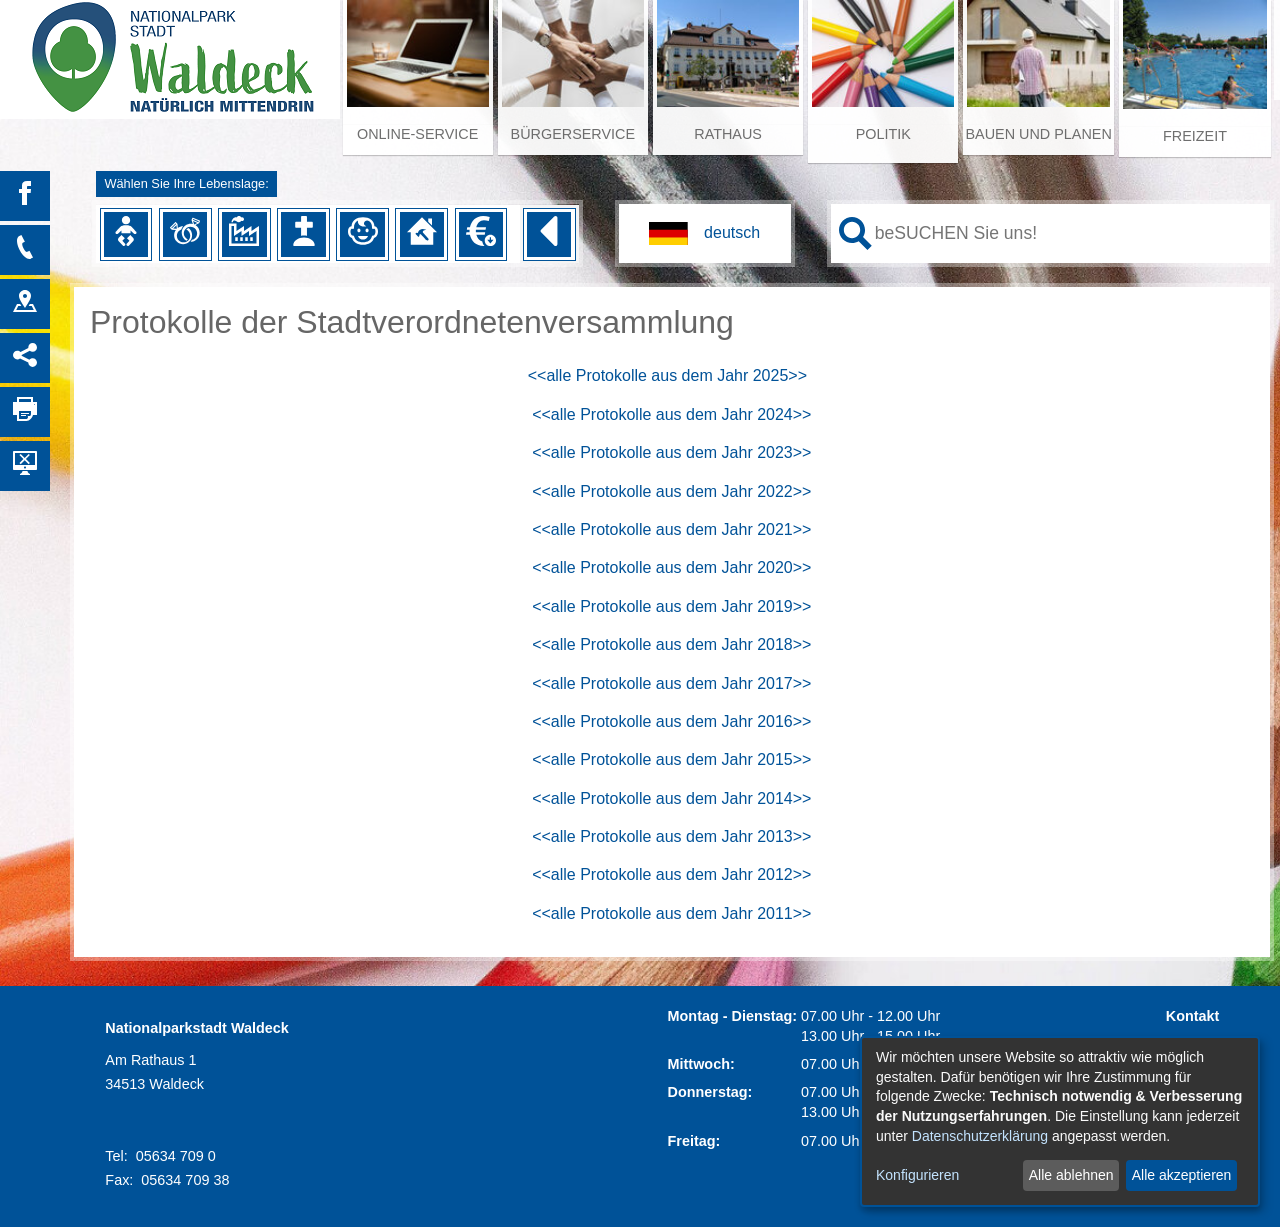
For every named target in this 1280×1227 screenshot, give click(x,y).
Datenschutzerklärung (980, 1136)
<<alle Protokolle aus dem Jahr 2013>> (671, 836)
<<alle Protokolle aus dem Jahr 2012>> (671, 874)
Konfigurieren (917, 1175)
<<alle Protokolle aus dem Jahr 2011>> (671, 913)
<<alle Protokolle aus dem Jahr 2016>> (671, 721)
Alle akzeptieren (1182, 1175)
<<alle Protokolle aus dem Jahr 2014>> (671, 798)
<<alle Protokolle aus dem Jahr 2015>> (671, 759)
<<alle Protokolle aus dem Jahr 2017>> (671, 683)
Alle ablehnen (1071, 1175)
